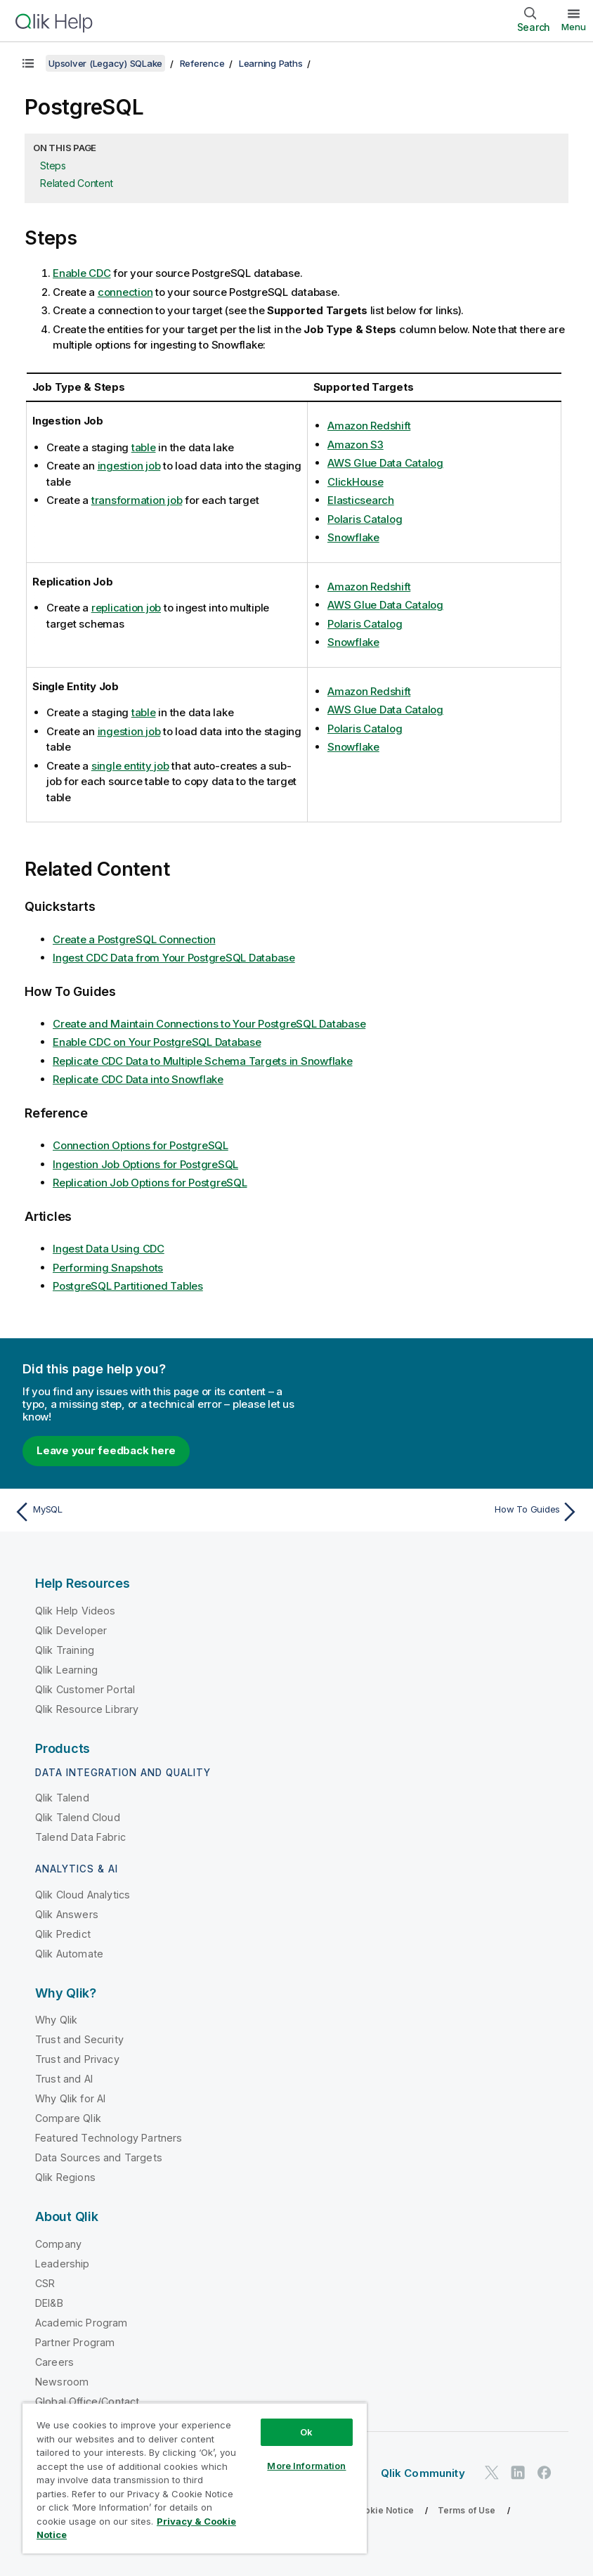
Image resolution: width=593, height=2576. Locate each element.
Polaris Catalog (364, 519)
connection (125, 292)
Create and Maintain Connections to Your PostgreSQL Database (209, 1023)
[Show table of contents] (28, 63)
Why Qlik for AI (70, 2098)
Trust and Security (79, 2039)
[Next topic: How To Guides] (442, 1512)
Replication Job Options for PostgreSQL (150, 1182)
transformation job (137, 500)
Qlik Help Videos (75, 1611)
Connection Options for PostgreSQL (140, 1145)
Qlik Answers (66, 1914)
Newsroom (62, 2382)
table (143, 447)
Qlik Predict (63, 1934)
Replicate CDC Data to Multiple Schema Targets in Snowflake (203, 1061)
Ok (306, 2432)
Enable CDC (82, 273)
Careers (54, 2362)
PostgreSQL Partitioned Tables (128, 1286)
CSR (45, 2283)
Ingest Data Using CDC (108, 1248)
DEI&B (49, 2303)
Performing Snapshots (108, 1267)
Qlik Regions (65, 2177)
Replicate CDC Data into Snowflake (138, 1079)
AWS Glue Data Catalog (385, 463)
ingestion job (129, 465)
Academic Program (81, 2323)
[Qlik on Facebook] (544, 2473)
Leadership (62, 2264)
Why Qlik (56, 2020)
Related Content (76, 183)
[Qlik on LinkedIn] (517, 2473)
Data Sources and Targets (98, 2157)
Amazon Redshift (368, 425)
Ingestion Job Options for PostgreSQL (145, 1164)
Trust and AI (64, 2079)
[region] (194, 2478)
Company (58, 2244)
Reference (202, 63)
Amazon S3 (355, 444)
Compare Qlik (68, 2118)
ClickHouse (355, 481)
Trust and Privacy (77, 2059)
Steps (53, 165)
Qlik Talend (62, 1798)
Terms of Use (467, 2510)
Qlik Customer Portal (85, 1689)
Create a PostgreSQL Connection (134, 939)
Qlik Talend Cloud (77, 1817)
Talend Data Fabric (80, 1837)
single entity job (130, 765)
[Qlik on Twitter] (491, 2473)
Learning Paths (271, 63)
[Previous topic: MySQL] (151, 1512)
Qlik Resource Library (86, 1709)
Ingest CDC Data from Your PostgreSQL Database (174, 957)
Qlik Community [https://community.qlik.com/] (423, 2473)
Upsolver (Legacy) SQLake (105, 63)
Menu (573, 26)
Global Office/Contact (87, 2401)
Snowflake (353, 537)
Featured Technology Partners (108, 2138)
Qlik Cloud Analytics (82, 1895)
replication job (126, 607)
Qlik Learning (66, 1670)
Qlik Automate (69, 1954)
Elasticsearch (360, 500)
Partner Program (75, 2342)
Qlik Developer (71, 1630)
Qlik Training (64, 1650)
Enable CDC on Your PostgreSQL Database (157, 1042)
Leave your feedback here (106, 1450)
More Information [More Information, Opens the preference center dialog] (306, 2465)
